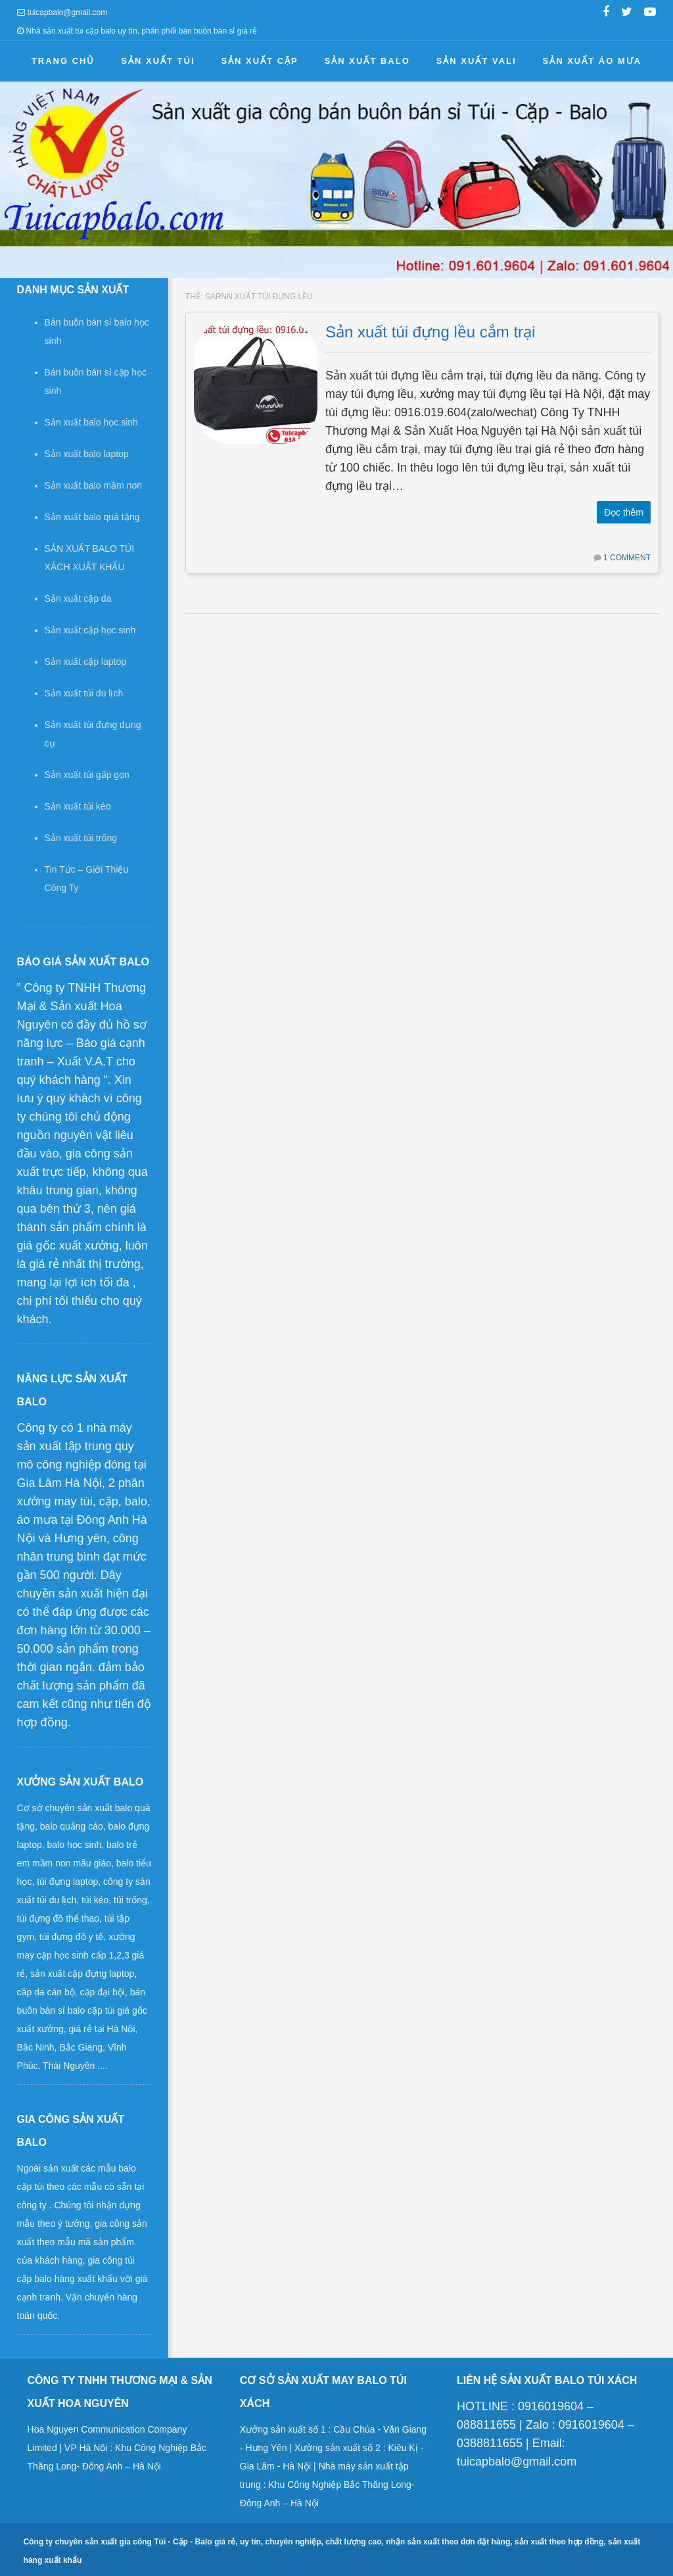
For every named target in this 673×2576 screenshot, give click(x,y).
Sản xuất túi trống (81, 838)
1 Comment (627, 557)
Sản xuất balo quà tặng (92, 517)
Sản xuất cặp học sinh (90, 630)
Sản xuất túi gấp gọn (87, 774)
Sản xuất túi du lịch (84, 693)
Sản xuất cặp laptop (85, 661)
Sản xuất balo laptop (87, 454)
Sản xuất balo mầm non (94, 485)
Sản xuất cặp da (78, 598)
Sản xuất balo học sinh (91, 422)
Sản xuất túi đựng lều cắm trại (430, 332)
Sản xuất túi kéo (78, 806)
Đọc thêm (623, 512)
